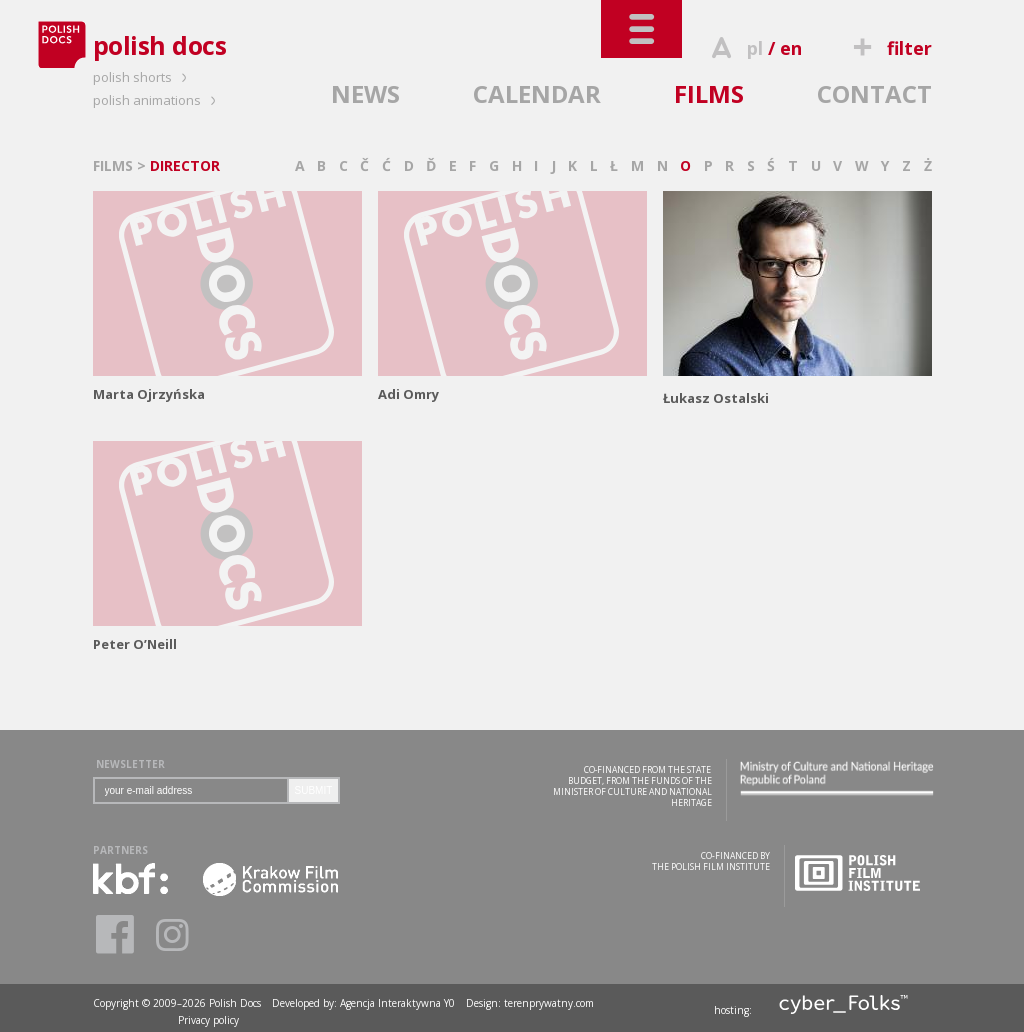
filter (889, 48)
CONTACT (874, 93)
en (791, 48)
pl (755, 48)
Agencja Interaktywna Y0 (397, 1003)
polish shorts (143, 77)
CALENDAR (537, 93)
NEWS (365, 93)
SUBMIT (314, 790)
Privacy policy (208, 1020)
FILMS (709, 93)
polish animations (157, 100)
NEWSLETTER (130, 764)
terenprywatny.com (549, 1003)
